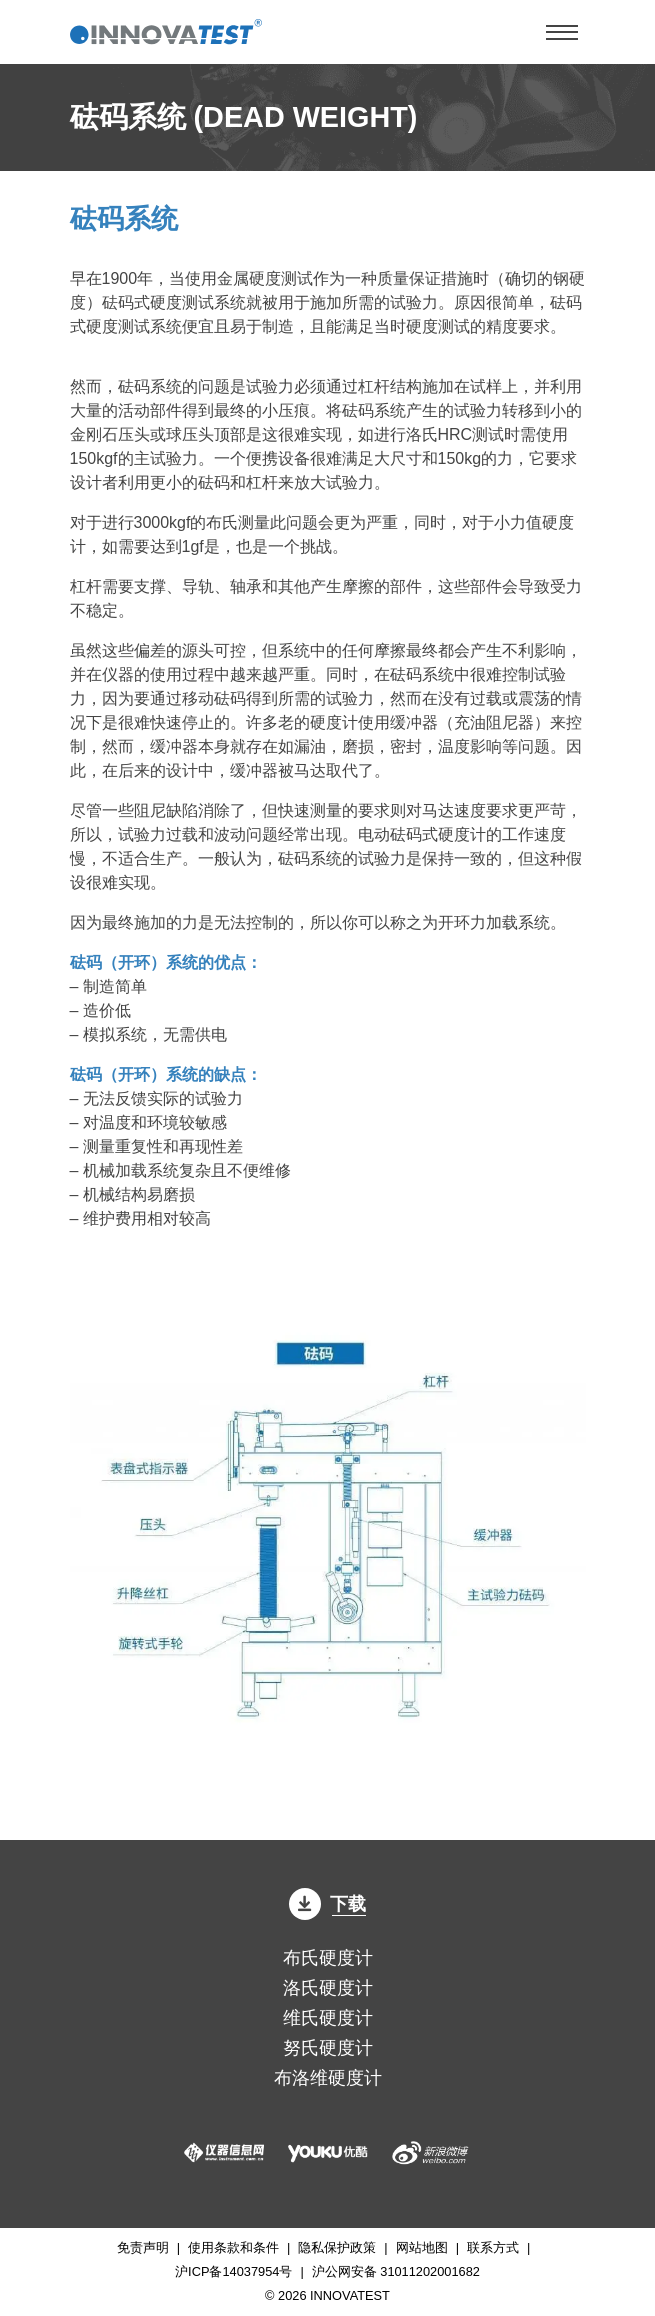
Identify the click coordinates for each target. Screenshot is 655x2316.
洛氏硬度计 (328, 1988)
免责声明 (143, 2247)
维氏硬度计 (328, 2018)
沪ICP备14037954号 (233, 2271)
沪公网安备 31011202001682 (396, 2271)
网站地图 (422, 2247)
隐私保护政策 (337, 2247)
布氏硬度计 (328, 1958)
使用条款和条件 (233, 2247)
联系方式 (493, 2247)
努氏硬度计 (328, 2048)
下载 (328, 1904)
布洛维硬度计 (328, 2078)
